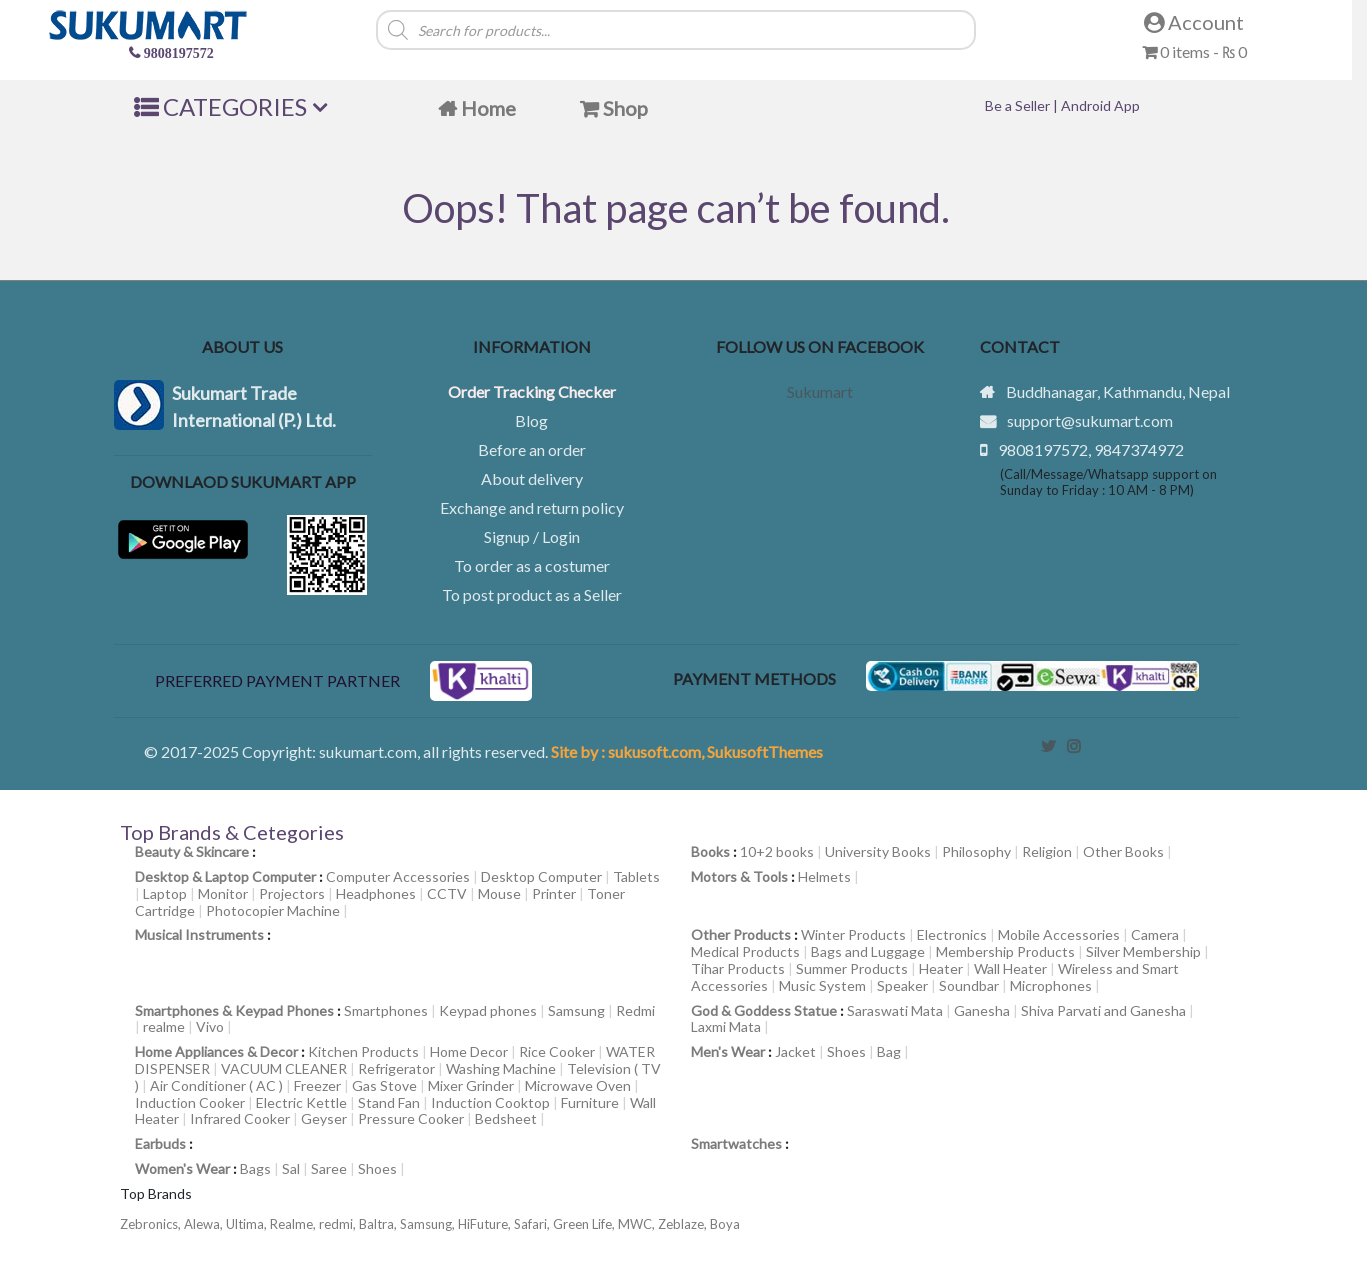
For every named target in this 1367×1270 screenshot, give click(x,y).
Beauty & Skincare (192, 851)
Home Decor (469, 1051)
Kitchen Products (363, 1051)
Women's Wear (182, 1168)
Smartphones (386, 1010)
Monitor (223, 893)
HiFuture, (486, 1224)
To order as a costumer (532, 565)
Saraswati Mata (895, 1010)
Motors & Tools (739, 876)
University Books (878, 851)
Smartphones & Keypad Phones (234, 1010)
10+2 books (777, 851)
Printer (554, 893)
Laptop (165, 893)
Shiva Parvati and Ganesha (1103, 1010)
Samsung (576, 1010)
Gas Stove (384, 1085)
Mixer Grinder (471, 1085)
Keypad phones (488, 1010)
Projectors (292, 893)
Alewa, (205, 1224)
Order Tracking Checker (532, 391)
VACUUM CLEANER (284, 1068)
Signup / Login (532, 536)
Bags (255, 1168)
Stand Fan (389, 1102)
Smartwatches (736, 1143)
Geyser (324, 1118)
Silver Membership (1143, 951)
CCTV (447, 893)
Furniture (590, 1102)
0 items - (1194, 51)
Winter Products (853, 934)
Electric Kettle (301, 1102)
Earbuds (160, 1143)
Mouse (499, 893)
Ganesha (982, 1010)
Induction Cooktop (490, 1102)
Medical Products (745, 951)
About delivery (532, 478)
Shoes (846, 1051)
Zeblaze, (684, 1224)
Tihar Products (738, 968)
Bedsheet (506, 1118)
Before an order (532, 449)
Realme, (294, 1224)
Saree (329, 1168)
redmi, (339, 1224)
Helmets (824, 876)
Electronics (952, 934)
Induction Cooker (190, 1102)
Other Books (1123, 851)
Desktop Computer (541, 876)
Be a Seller (1019, 105)
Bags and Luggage (868, 951)
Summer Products (852, 968)
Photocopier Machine (273, 910)
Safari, (533, 1224)
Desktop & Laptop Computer (225, 876)
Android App (1100, 105)
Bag (889, 1051)
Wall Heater (1010, 968)
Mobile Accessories (1059, 934)
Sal (291, 1168)
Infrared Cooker (240, 1118)
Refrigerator (396, 1068)
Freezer (317, 1085)
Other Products (741, 934)
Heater (941, 968)
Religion (1047, 851)
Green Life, (585, 1224)
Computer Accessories (398, 876)
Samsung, (429, 1224)
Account (1194, 22)
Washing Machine (501, 1068)
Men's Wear (728, 1051)
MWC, (638, 1224)
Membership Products (1005, 951)
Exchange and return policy (532, 507)
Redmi (635, 1010)
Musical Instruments (199, 934)
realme (164, 1026)
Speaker (902, 985)
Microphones (1051, 985)
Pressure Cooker (411, 1118)
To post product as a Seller (532, 594)
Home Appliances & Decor (216, 1051)
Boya (725, 1224)
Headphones (376, 893)
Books (710, 851)
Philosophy (976, 851)
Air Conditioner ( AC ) (216, 1085)
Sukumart (820, 391)
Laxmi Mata (726, 1026)
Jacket (795, 1051)
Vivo (210, 1026)
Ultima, (248, 1224)
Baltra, (379, 1224)
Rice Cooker (557, 1051)
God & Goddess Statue (764, 1010)
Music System (822, 985)
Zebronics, (150, 1224)
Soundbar (969, 985)
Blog (531, 420)
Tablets (636, 876)
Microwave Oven (578, 1085)
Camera (1155, 934)
